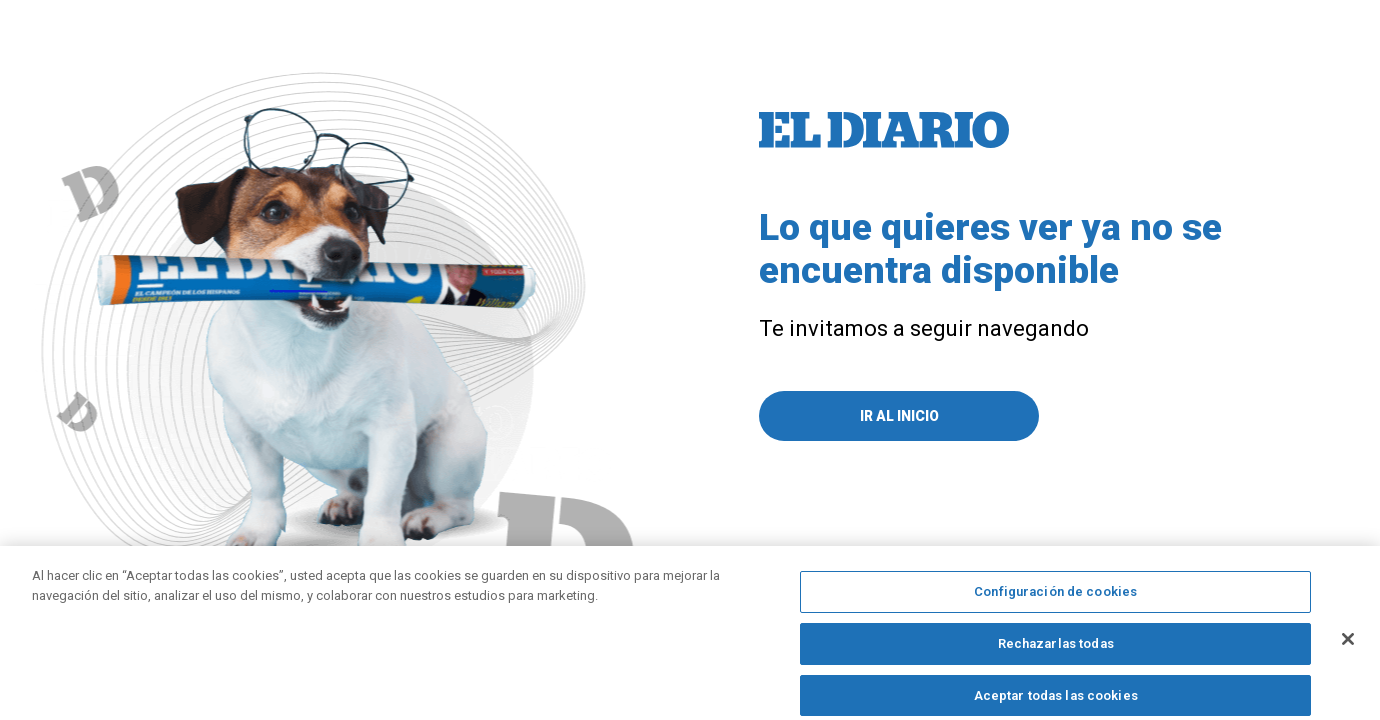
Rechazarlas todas (1056, 651)
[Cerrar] (1348, 648)
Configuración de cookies (1055, 600)
